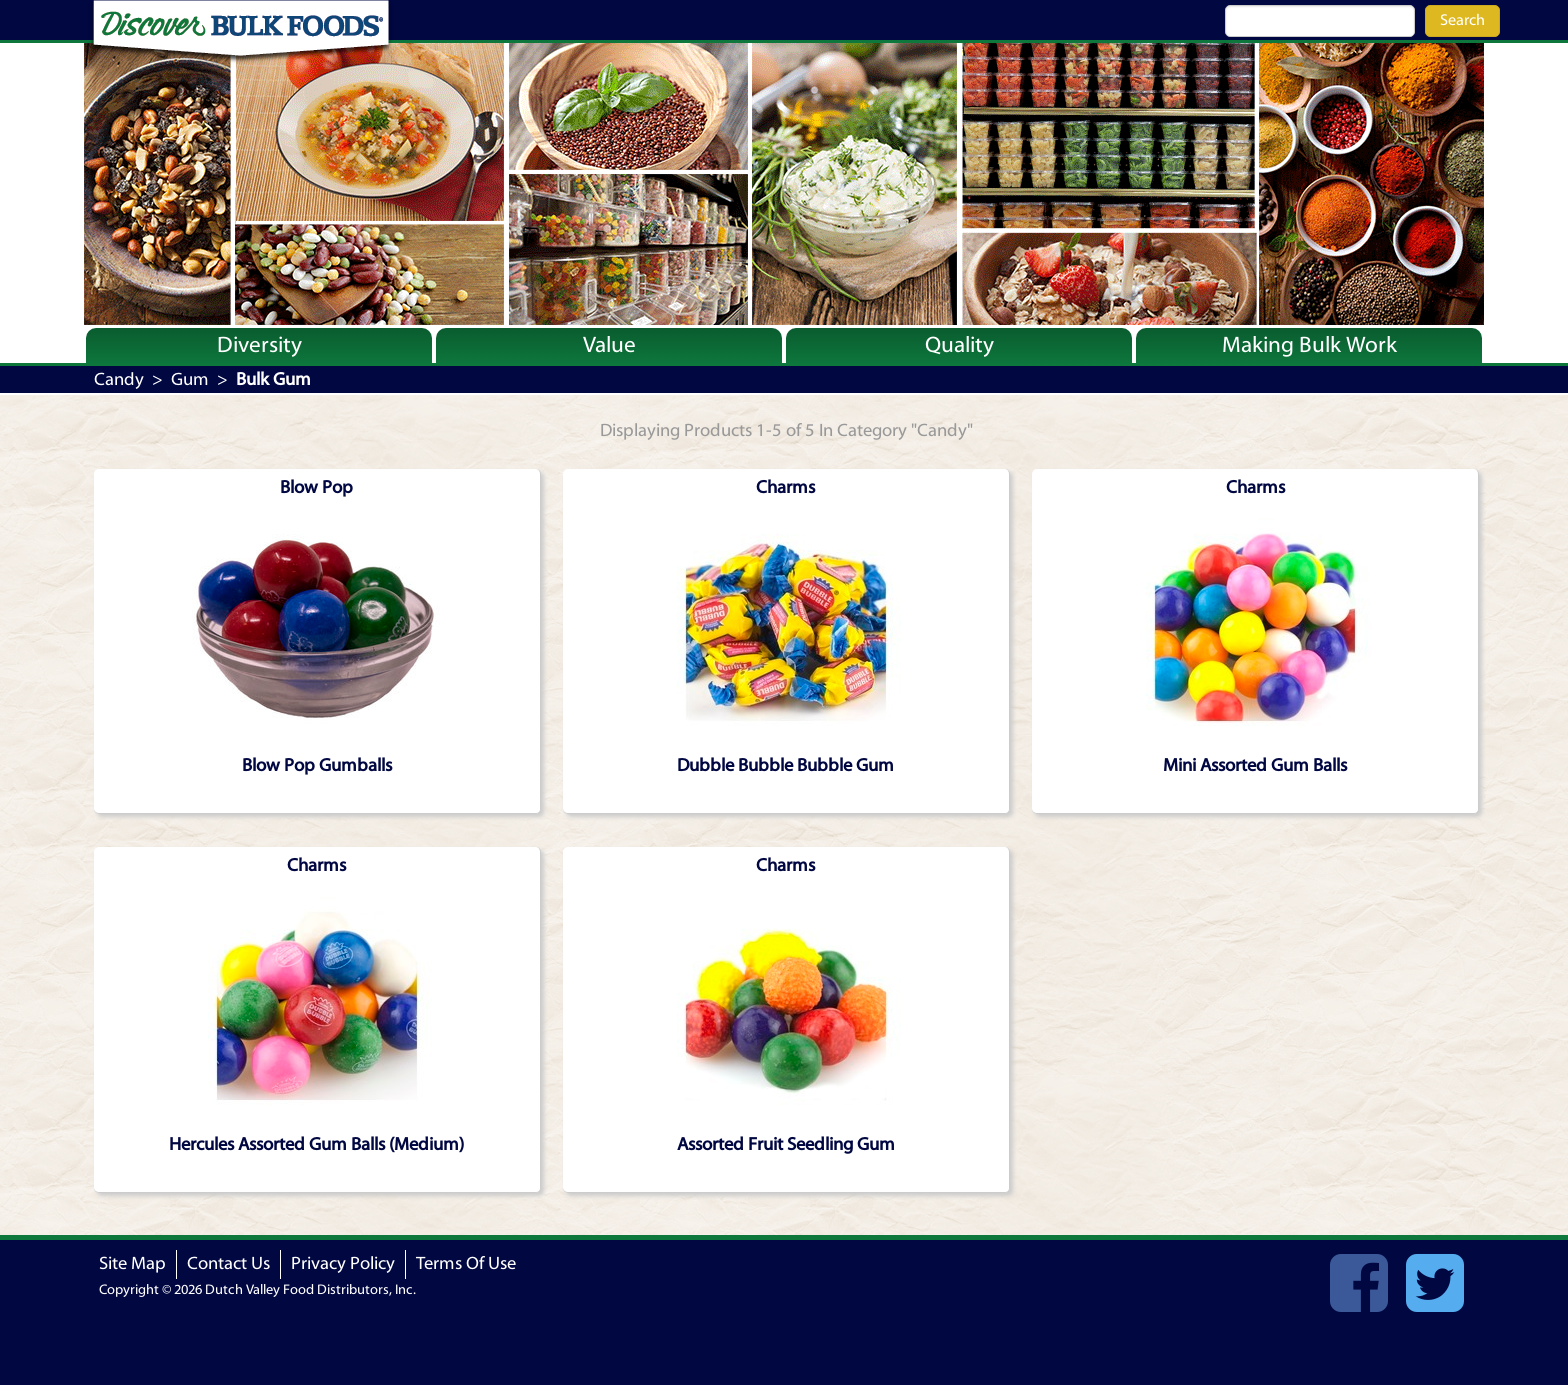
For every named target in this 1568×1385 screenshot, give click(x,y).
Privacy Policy (343, 1263)
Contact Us (228, 1263)
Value (609, 345)
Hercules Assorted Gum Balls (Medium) (316, 1144)
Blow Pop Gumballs (317, 765)
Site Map (132, 1263)
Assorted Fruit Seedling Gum (786, 1144)
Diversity (259, 345)
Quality (959, 345)
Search (1462, 20)
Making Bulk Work (1309, 345)
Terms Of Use (466, 1263)
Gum (190, 379)
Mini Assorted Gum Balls (1255, 765)
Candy (119, 379)
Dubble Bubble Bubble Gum (785, 765)
